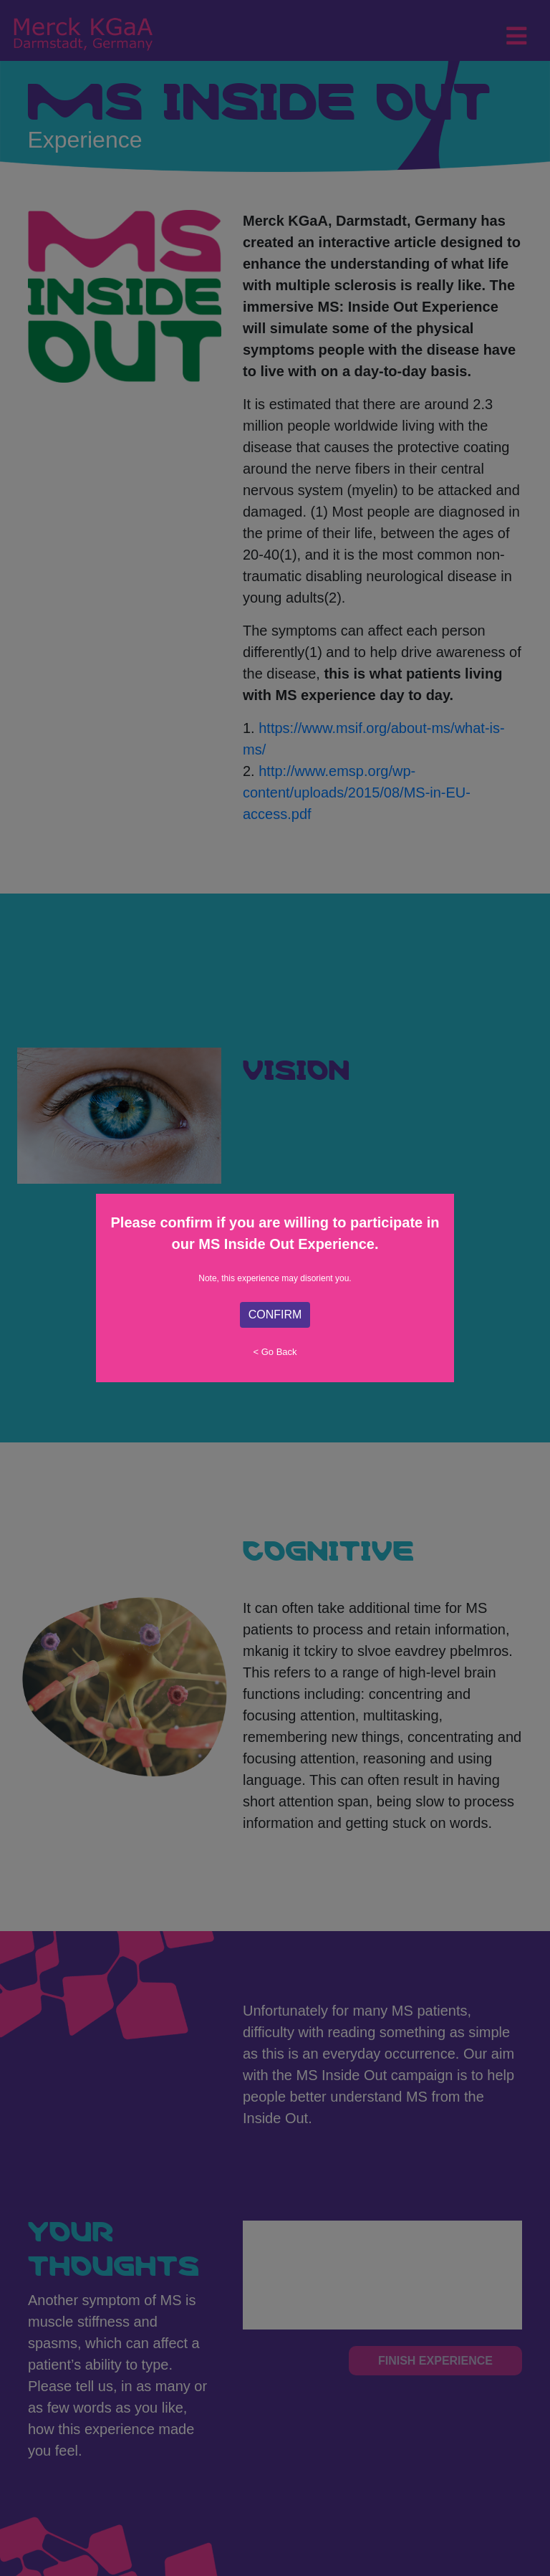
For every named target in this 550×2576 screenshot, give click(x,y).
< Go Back (274, 1351)
